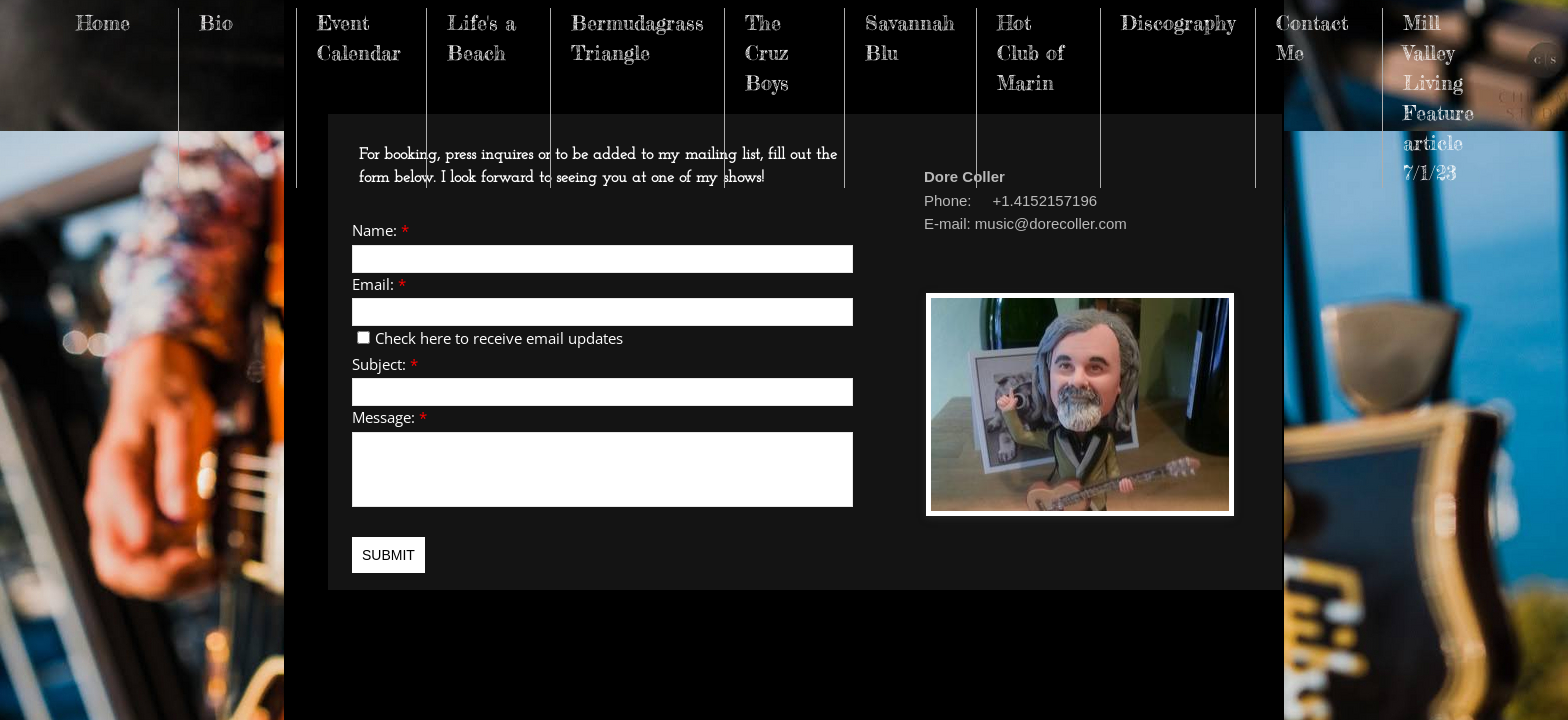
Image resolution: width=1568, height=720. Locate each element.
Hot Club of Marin (1030, 52)
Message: (389, 417)
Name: (380, 230)
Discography (1178, 22)
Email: (379, 284)
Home (103, 22)
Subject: (385, 364)
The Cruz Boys (767, 52)
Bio (216, 22)
